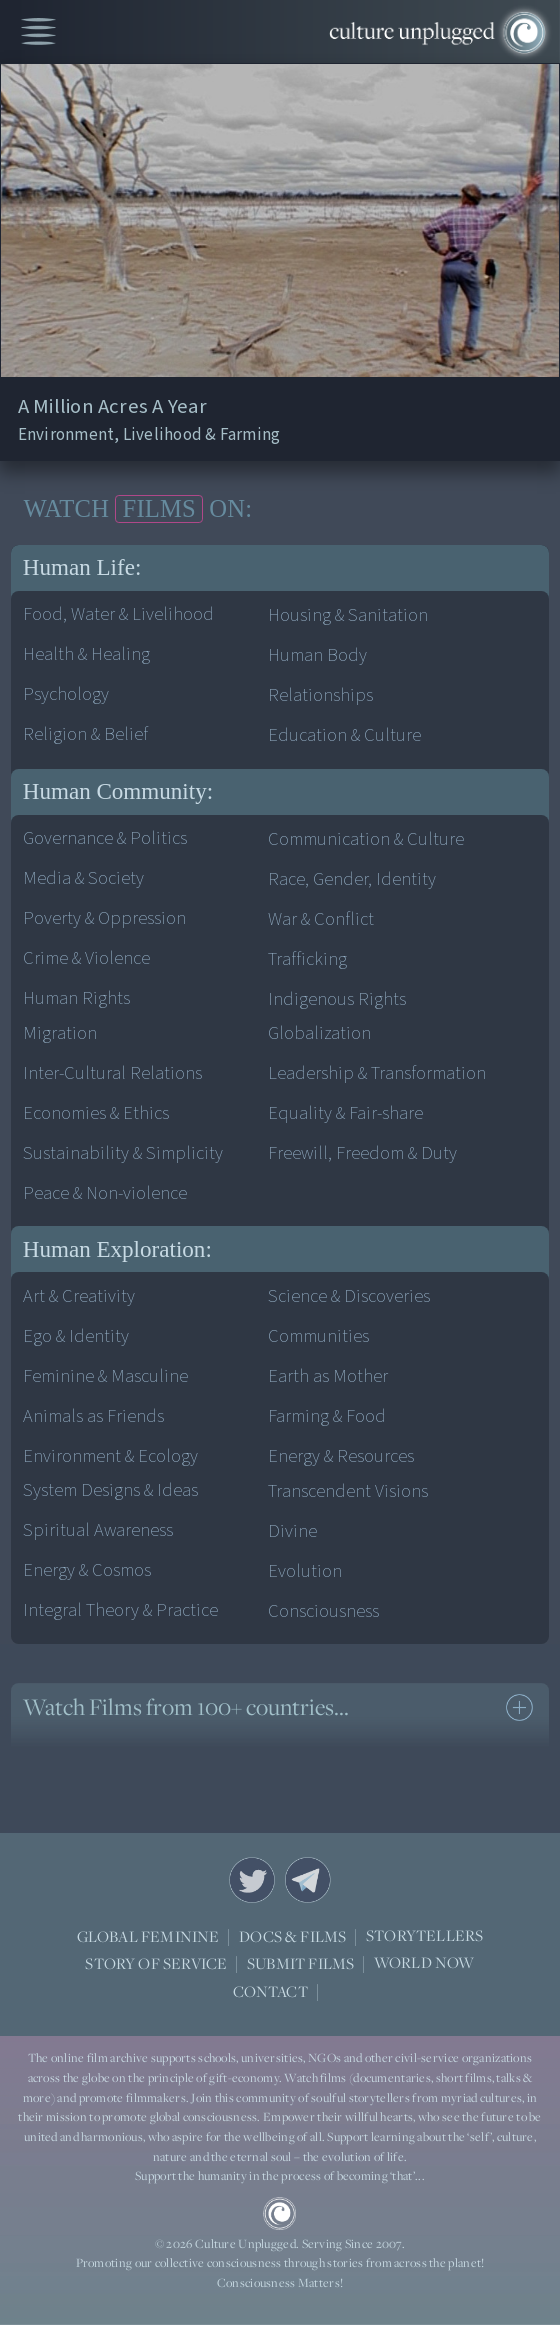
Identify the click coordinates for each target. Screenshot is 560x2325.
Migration (60, 1033)
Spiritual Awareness (98, 1530)
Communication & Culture (366, 839)
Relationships (320, 695)
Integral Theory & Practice (120, 1610)
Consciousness (323, 1611)
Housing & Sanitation (348, 615)
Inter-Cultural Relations (112, 1073)
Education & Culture (344, 735)
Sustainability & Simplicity (123, 1153)
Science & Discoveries (349, 1296)
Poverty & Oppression (104, 918)
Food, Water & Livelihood (118, 614)
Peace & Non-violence (105, 1193)
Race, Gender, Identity (352, 879)
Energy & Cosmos (87, 1570)
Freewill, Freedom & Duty (362, 1153)
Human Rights (76, 998)
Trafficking (307, 959)
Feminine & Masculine (105, 1376)
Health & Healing (86, 654)
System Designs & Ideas (110, 1490)
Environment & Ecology (110, 1456)
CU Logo (279, 2213)
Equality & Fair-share (345, 1113)
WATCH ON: (138, 509)
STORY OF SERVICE (156, 1963)
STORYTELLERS (424, 1936)
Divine (292, 1531)
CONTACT (270, 1991)
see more (519, 1707)
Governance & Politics (105, 838)
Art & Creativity (79, 1296)
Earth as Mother (328, 1376)
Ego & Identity (76, 1336)
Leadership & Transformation (377, 1073)
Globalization (319, 1033)
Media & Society (83, 878)
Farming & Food (327, 1416)
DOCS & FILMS (292, 1936)
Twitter (252, 1880)
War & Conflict (321, 919)
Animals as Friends (93, 1416)
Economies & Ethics (96, 1113)
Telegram (308, 1880)
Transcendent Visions (348, 1491)
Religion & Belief (85, 734)
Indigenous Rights (337, 999)
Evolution (305, 1571)
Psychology (66, 694)
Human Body (317, 655)
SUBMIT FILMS (300, 1963)
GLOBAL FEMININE (148, 1936)
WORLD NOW (424, 1963)
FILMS (159, 508)
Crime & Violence (86, 958)
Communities (318, 1336)
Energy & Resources (341, 1456)
